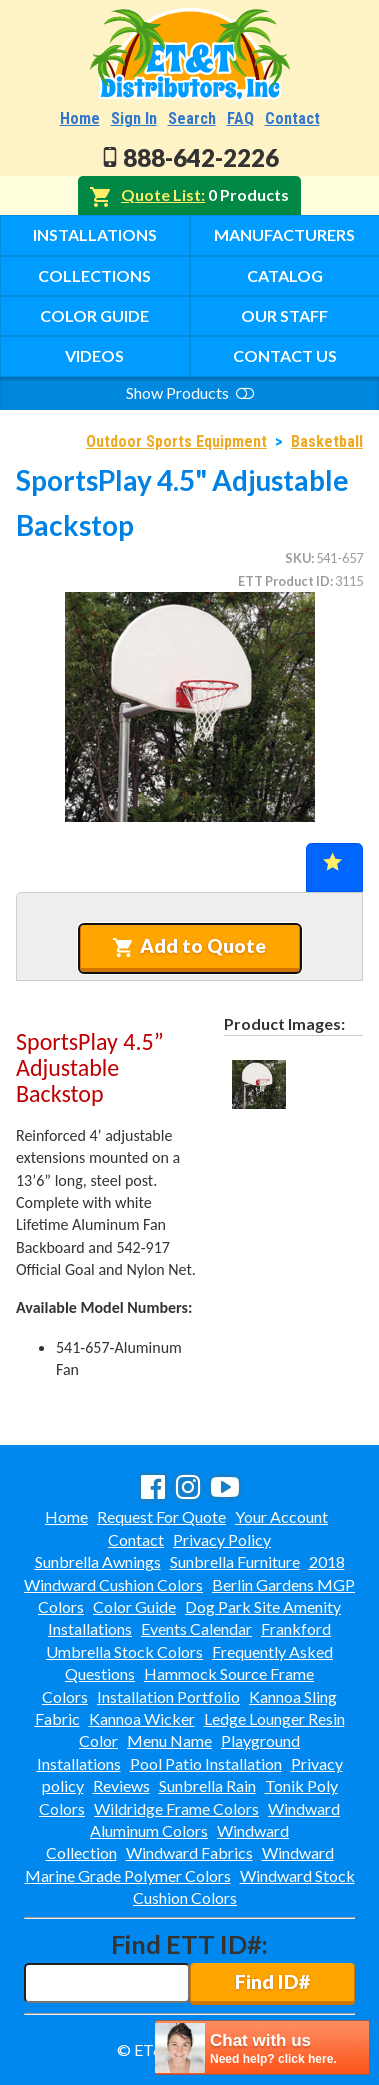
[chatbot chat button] (262, 2047)
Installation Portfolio (168, 1696)
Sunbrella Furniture (235, 1561)
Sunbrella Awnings (98, 1561)
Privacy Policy (222, 1539)
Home (80, 118)
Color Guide (94, 315)
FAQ (240, 118)
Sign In (134, 118)
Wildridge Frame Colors (176, 1808)
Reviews (121, 1785)
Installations (95, 234)
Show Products (190, 392)
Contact (292, 118)
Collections (94, 275)
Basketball (327, 441)
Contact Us (285, 355)
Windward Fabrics (189, 1852)
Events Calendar (196, 1628)
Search (192, 118)
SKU (298, 558)
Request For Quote (161, 1516)
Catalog (285, 275)
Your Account (281, 1516)
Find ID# (272, 1981)
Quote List (161, 194)
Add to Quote (189, 946)
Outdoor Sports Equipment (176, 441)
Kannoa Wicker (142, 1718)
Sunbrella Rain (207, 1785)
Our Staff (284, 315)
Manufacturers (284, 234)
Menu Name (169, 1740)
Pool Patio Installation (206, 1763)
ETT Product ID (284, 581)
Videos (94, 355)
